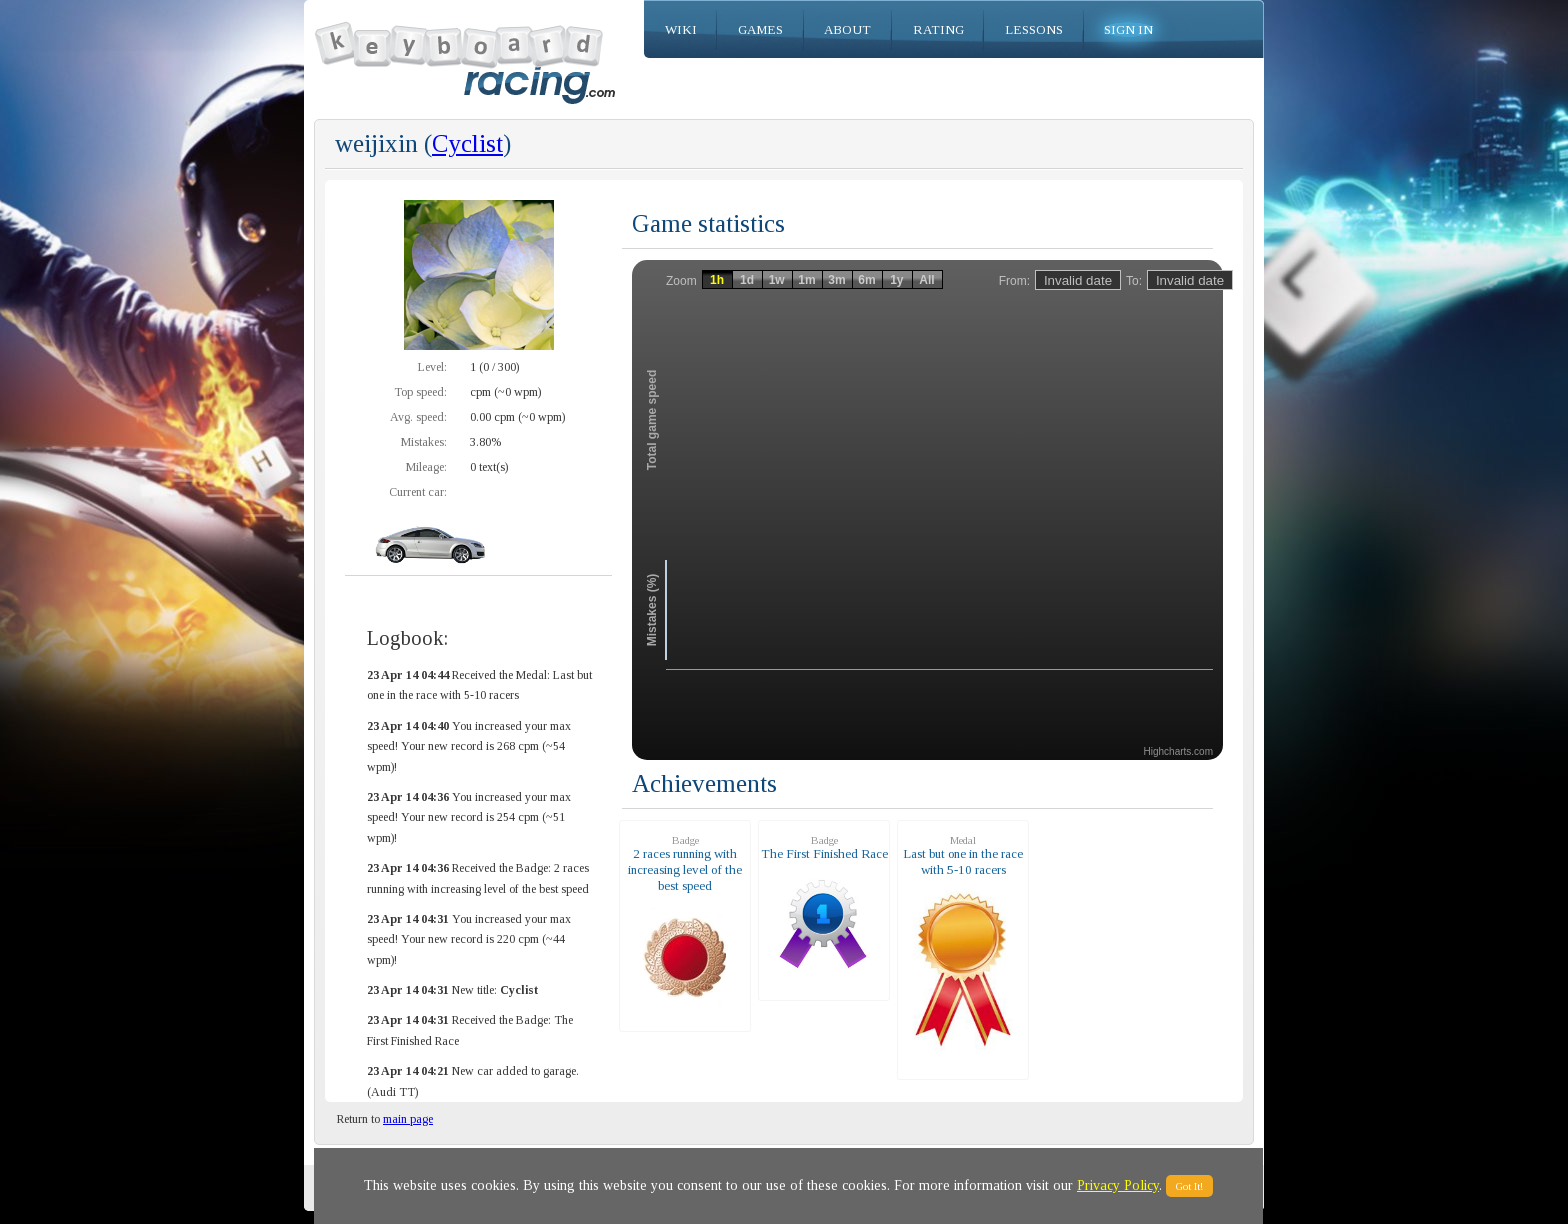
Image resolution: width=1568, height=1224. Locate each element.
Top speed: (420, 392)
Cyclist (467, 143)
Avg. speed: (418, 417)
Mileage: (426, 467)
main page (408, 1119)
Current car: (418, 492)
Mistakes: (424, 442)
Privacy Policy (1118, 1185)
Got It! (1189, 1186)
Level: (432, 367)
